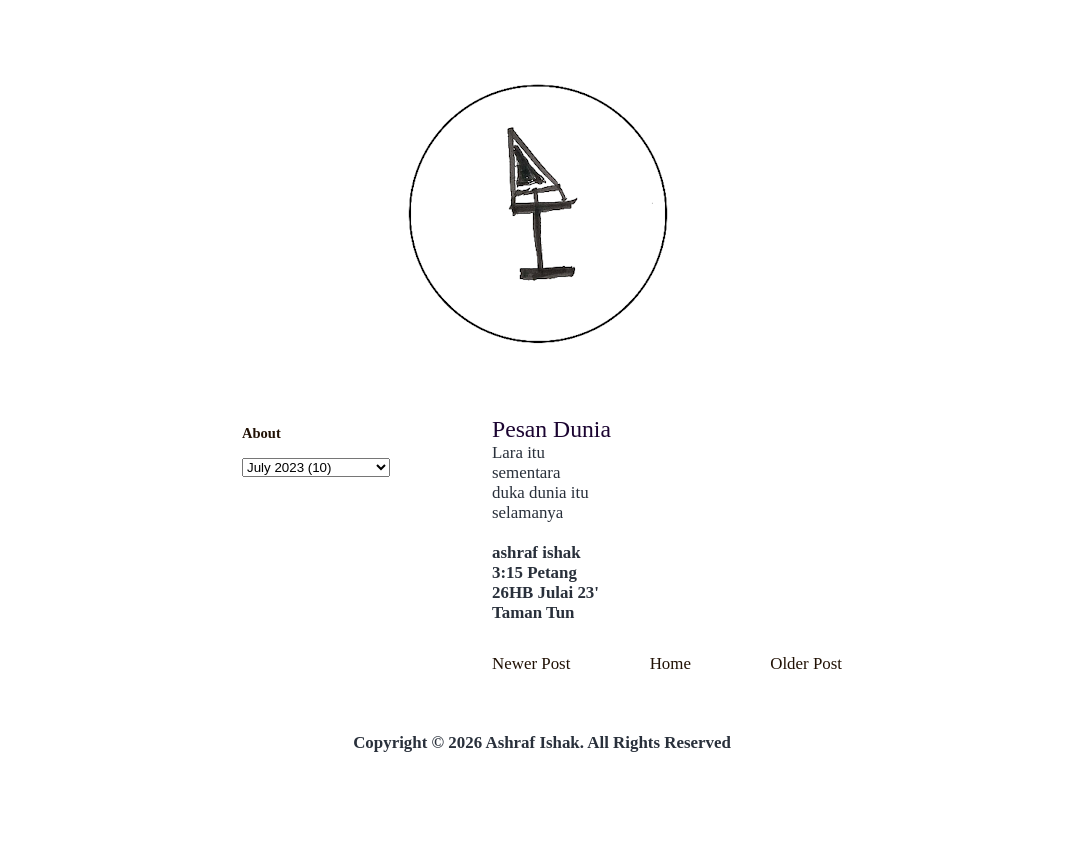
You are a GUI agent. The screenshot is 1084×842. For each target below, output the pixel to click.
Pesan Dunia (551, 429)
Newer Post (531, 663)
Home (670, 663)
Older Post (806, 663)
